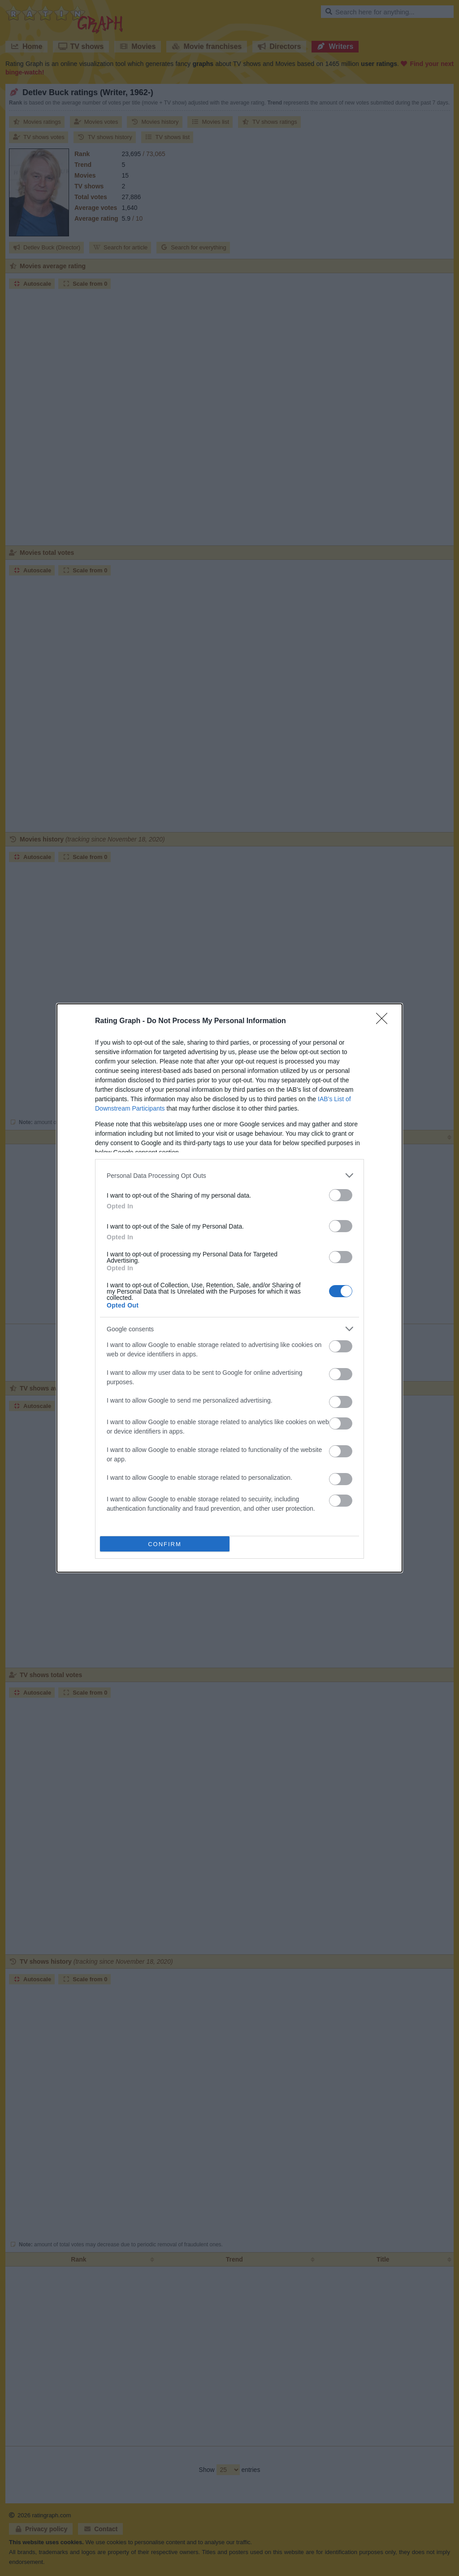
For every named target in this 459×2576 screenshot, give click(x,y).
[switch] (340, 1195)
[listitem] (229, 1175)
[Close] (384, 1021)
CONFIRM (165, 1543)
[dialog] (229, 1288)
